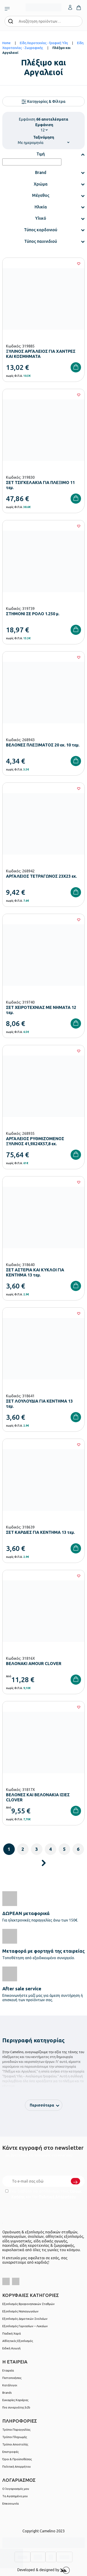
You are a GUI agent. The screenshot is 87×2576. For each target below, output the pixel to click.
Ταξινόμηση (43, 137)
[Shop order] (43, 142)
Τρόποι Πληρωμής (14, 2437)
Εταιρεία (8, 2370)
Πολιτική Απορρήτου (57, 2197)
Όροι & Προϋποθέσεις (17, 2459)
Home (6, 43)
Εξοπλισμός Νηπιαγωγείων (20, 2311)
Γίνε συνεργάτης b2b (16, 2407)
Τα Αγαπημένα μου (15, 2496)
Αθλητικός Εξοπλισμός (17, 2340)
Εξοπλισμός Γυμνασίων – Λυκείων (25, 2326)
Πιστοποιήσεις (11, 2377)
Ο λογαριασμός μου (15, 2488)
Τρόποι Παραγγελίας (16, 2429)
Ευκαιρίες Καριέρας (15, 2400)
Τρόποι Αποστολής (15, 2444)
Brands (7, 2392)
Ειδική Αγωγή (11, 2348)
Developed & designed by (43, 2570)
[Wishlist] (78, 263)
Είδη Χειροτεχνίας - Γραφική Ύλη (44, 43)
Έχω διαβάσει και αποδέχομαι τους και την (43, 2194)
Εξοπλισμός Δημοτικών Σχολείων (25, 2318)
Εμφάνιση (44, 125)
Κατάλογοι (9, 2385)
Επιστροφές (10, 2451)
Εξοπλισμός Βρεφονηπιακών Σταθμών (28, 2303)
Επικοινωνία (10, 2503)
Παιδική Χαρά (11, 2333)
